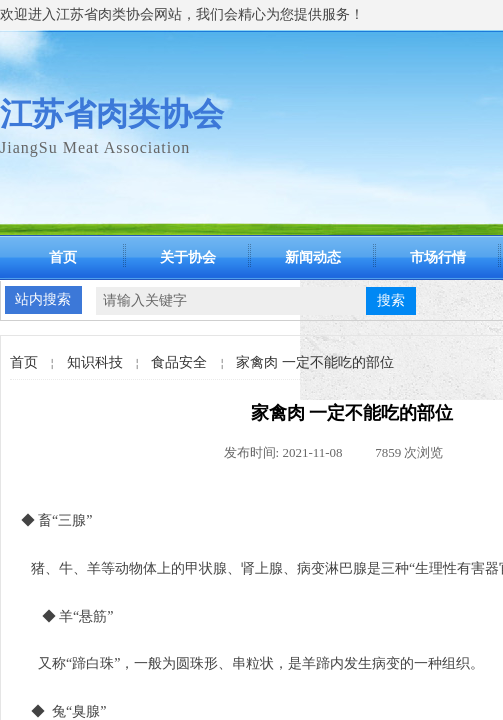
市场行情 (438, 257)
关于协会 (188, 257)
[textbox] (231, 301)
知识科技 (95, 362)
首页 (63, 257)
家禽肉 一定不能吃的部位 (315, 362)
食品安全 (179, 362)
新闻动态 (313, 257)
